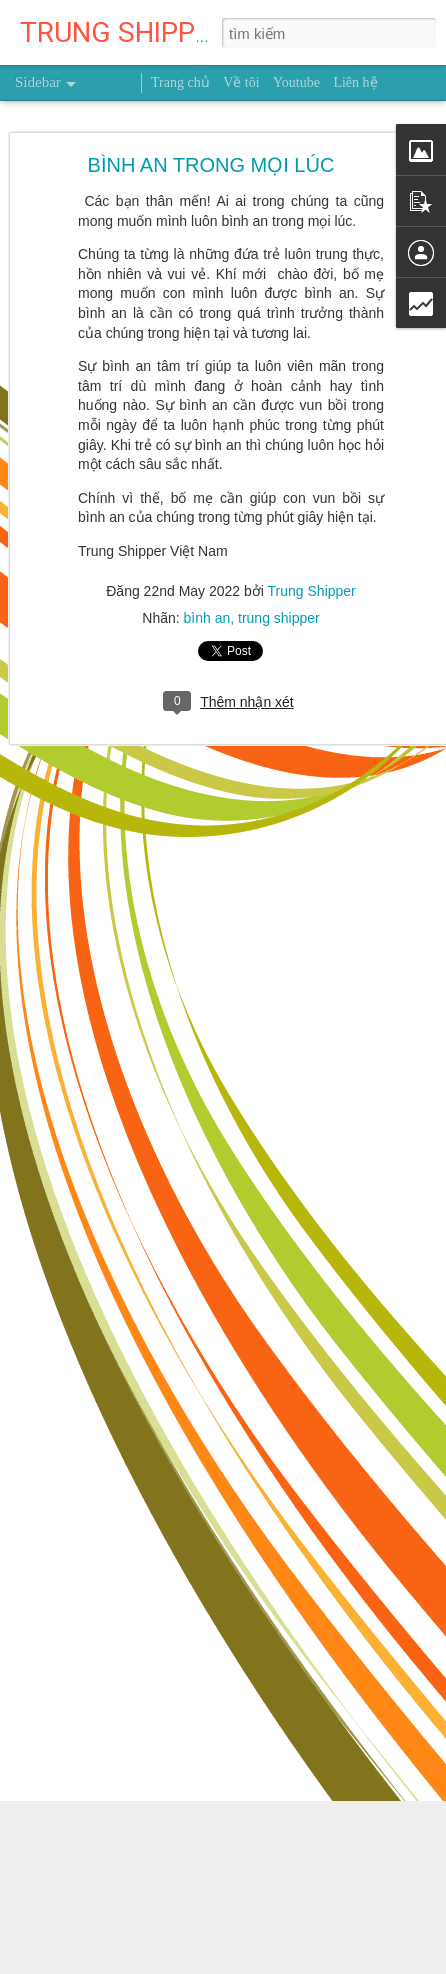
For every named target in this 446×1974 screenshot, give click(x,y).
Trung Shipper (312, 591)
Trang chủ (180, 82)
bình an (207, 618)
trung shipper (279, 618)
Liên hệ (355, 82)
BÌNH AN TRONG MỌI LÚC (211, 165)
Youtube (296, 82)
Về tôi (241, 82)
